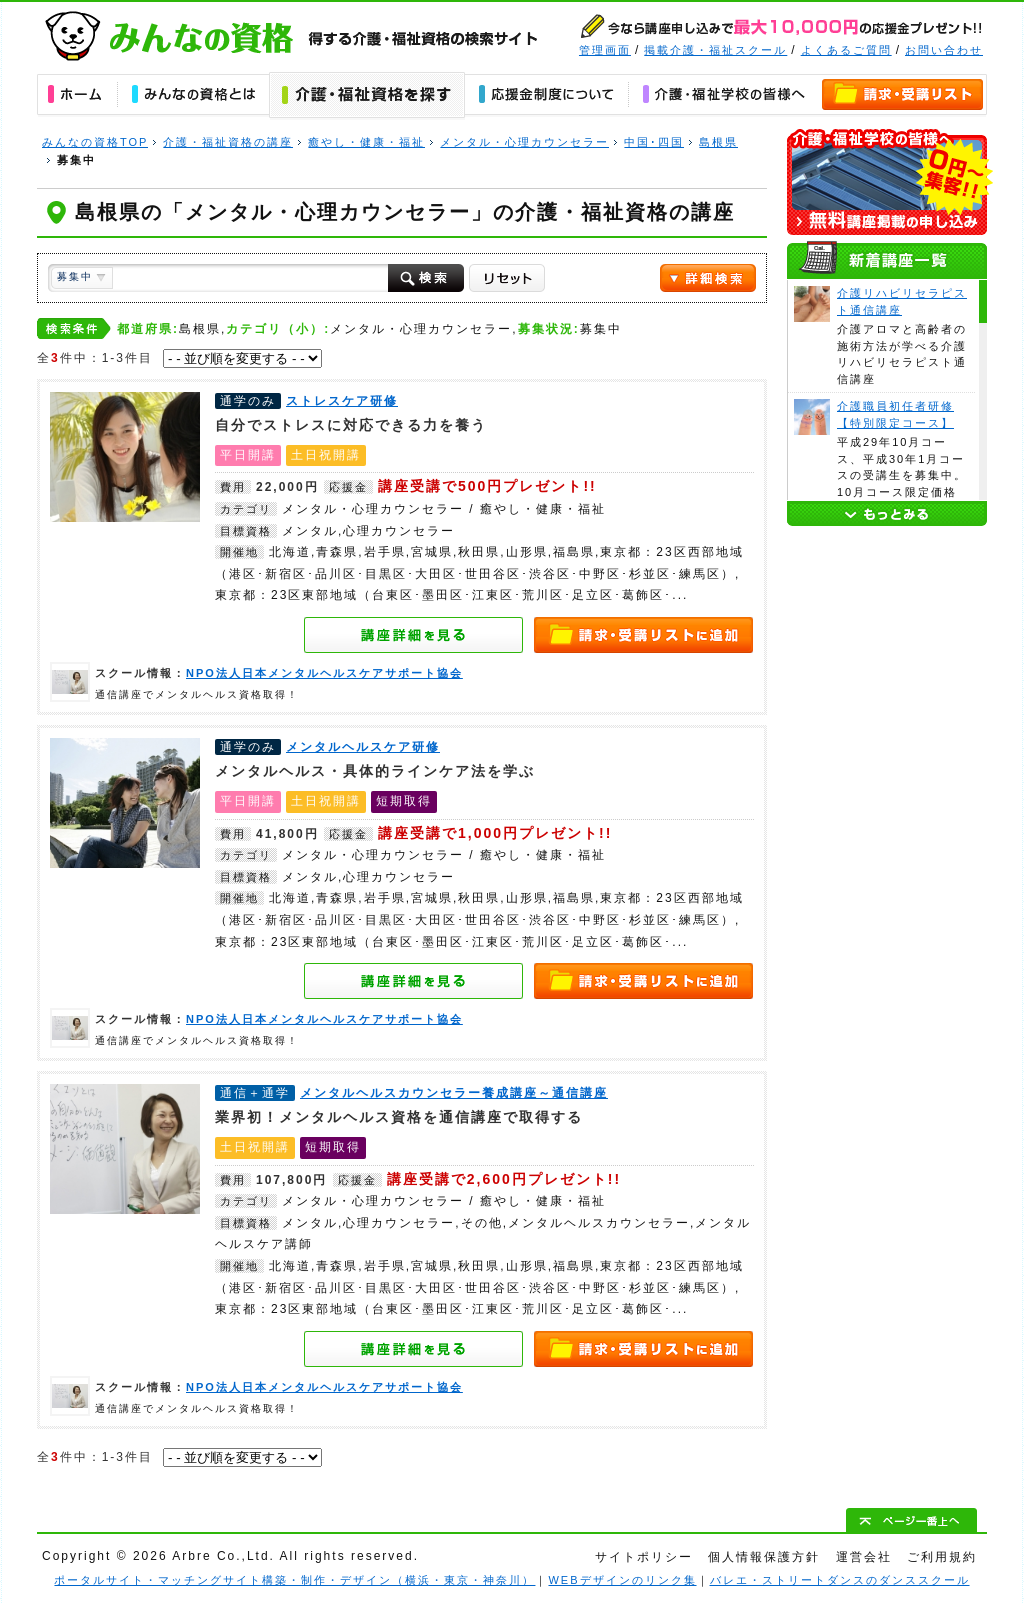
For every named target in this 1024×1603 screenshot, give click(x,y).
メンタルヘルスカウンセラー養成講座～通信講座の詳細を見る (414, 1349)
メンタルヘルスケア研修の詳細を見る (414, 981)
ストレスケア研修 (125, 457)
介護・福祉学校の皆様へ (723, 96)
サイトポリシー (644, 1557)
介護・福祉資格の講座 (228, 142)
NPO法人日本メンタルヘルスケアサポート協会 (70, 682)
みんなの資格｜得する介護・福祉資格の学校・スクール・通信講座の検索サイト (292, 36)
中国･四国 (654, 142)
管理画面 (605, 50)
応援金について (546, 96)
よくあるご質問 (846, 50)
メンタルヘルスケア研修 (125, 803)
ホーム (77, 96)
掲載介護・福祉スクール (715, 50)
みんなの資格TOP (95, 142)
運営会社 (864, 1557)
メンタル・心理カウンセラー (524, 142)
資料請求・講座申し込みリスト (903, 96)
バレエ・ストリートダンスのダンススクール (840, 1580)
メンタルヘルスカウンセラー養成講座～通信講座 (125, 1149)
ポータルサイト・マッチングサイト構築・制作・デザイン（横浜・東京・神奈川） (294, 1580)
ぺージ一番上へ (911, 1520)
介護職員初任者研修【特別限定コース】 (812, 417)
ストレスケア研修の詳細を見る (414, 635)
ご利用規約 (942, 1557)
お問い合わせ (944, 50)
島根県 (718, 142)
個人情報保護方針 (764, 1557)
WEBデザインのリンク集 (622, 1580)
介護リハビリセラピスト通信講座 (812, 304)
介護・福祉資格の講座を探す (367, 96)
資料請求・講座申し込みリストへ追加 (644, 635)
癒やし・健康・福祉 (366, 142)
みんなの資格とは (193, 96)
